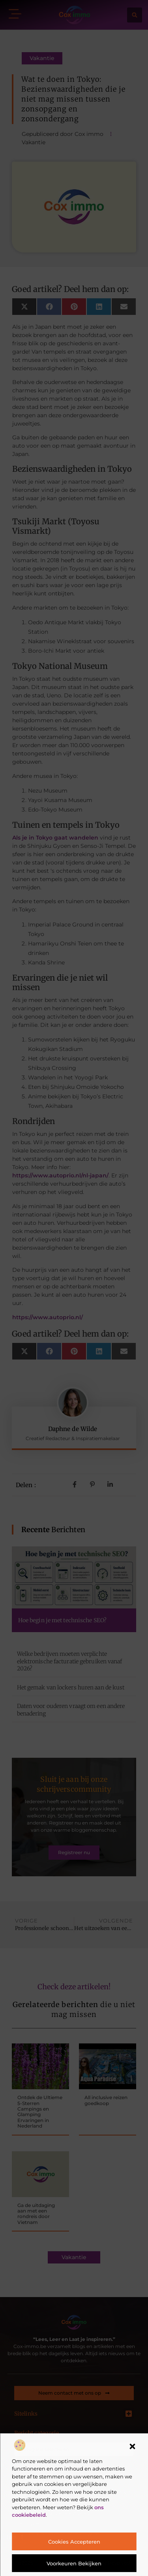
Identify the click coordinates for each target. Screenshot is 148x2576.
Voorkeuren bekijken (74, 2563)
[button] (132, 2446)
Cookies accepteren (74, 2541)
